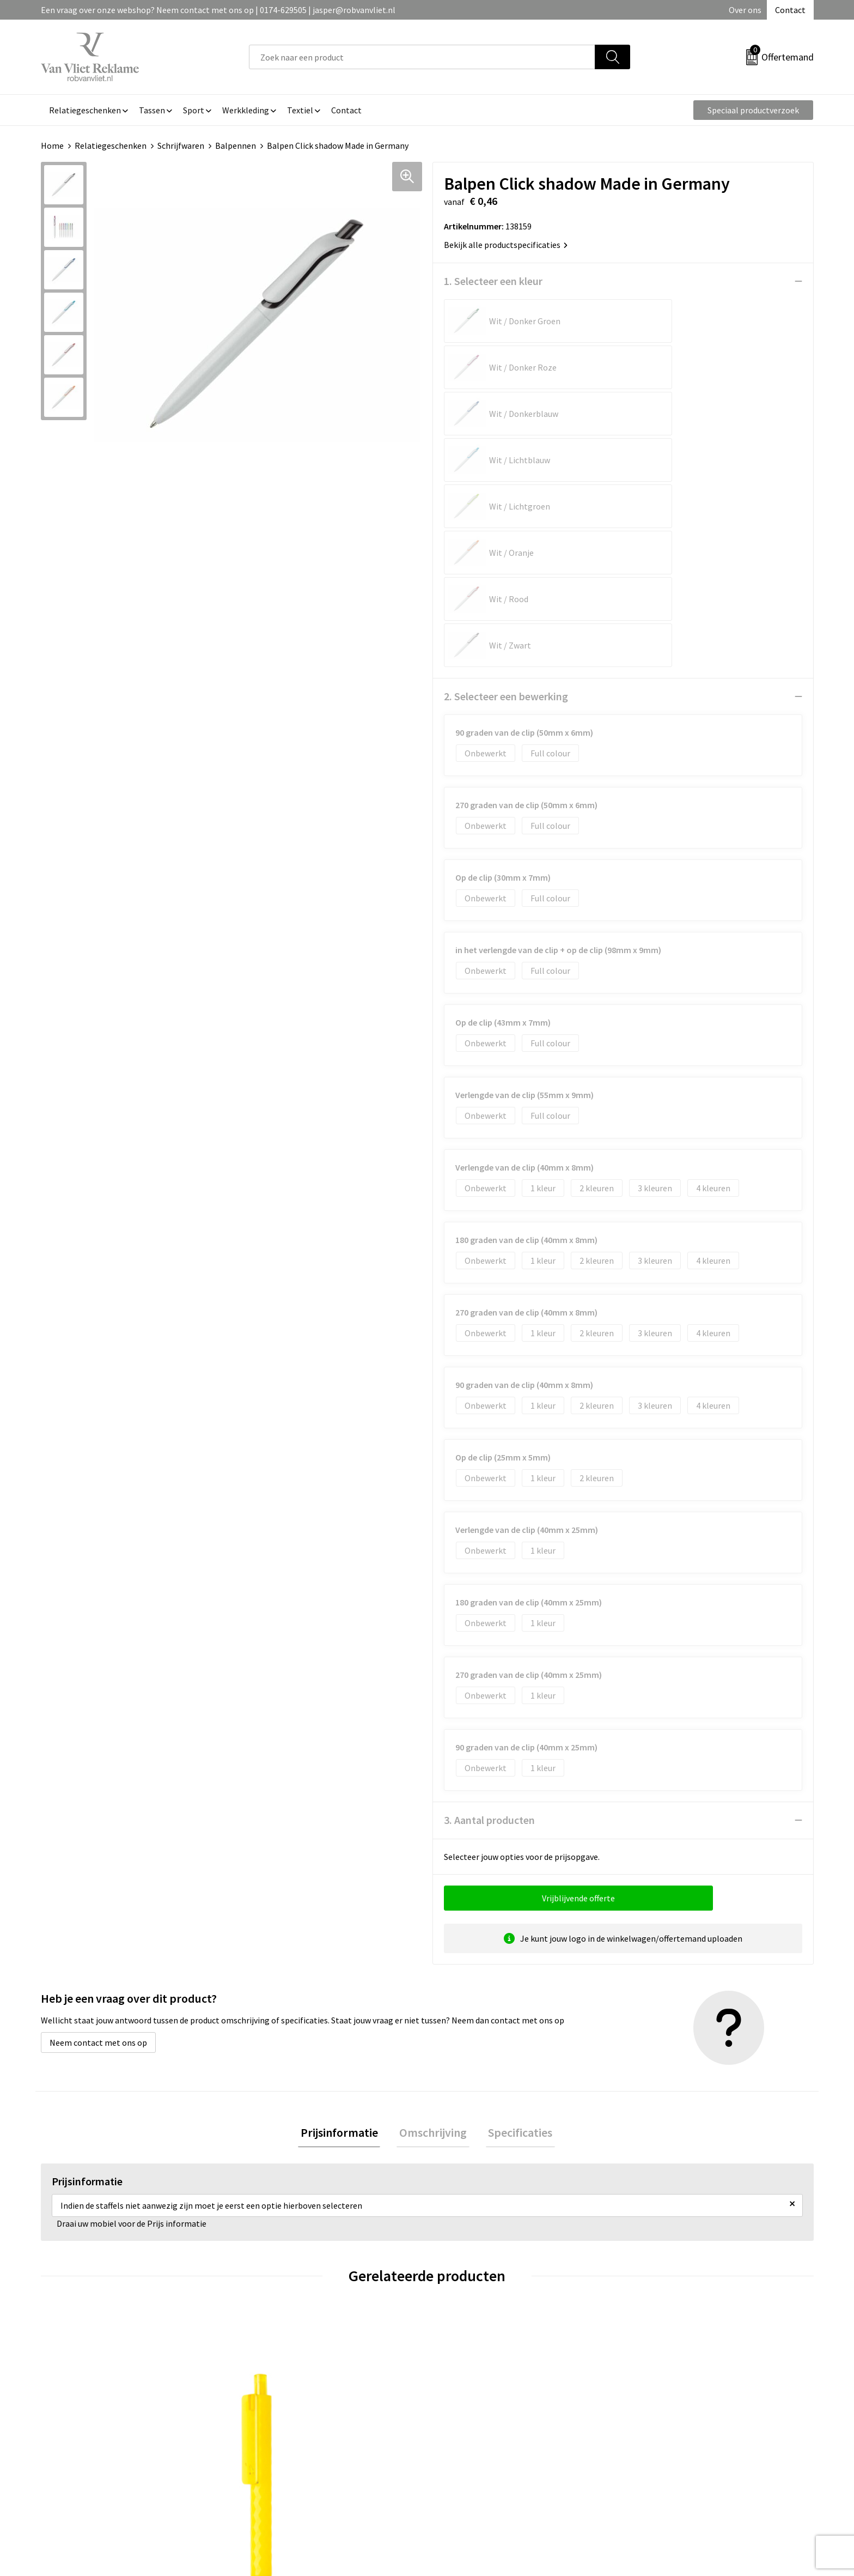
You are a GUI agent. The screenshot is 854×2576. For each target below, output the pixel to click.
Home (52, 145)
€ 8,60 (271, 2292)
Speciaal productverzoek (753, 110)
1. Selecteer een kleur (493, 281)
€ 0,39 (78, 2292)
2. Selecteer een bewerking (506, 464)
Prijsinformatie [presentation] (344, 1902)
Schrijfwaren (180, 145)
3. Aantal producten (489, 1588)
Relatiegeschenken (111, 145)
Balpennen (235, 145)
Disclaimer (652, 2442)
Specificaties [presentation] (515, 1902)
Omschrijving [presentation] (433, 1902)
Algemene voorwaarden (676, 2392)
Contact (790, 9)
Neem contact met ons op (98, 1810)
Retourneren (465, 2409)
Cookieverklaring (664, 2409)
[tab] (344, 1902)
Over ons (745, 9)
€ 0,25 (464, 2292)
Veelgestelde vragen (287, 2409)
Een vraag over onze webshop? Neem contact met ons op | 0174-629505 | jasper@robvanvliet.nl (218, 9)
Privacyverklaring (664, 2426)
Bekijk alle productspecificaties (506, 244)
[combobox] (422, 57)
